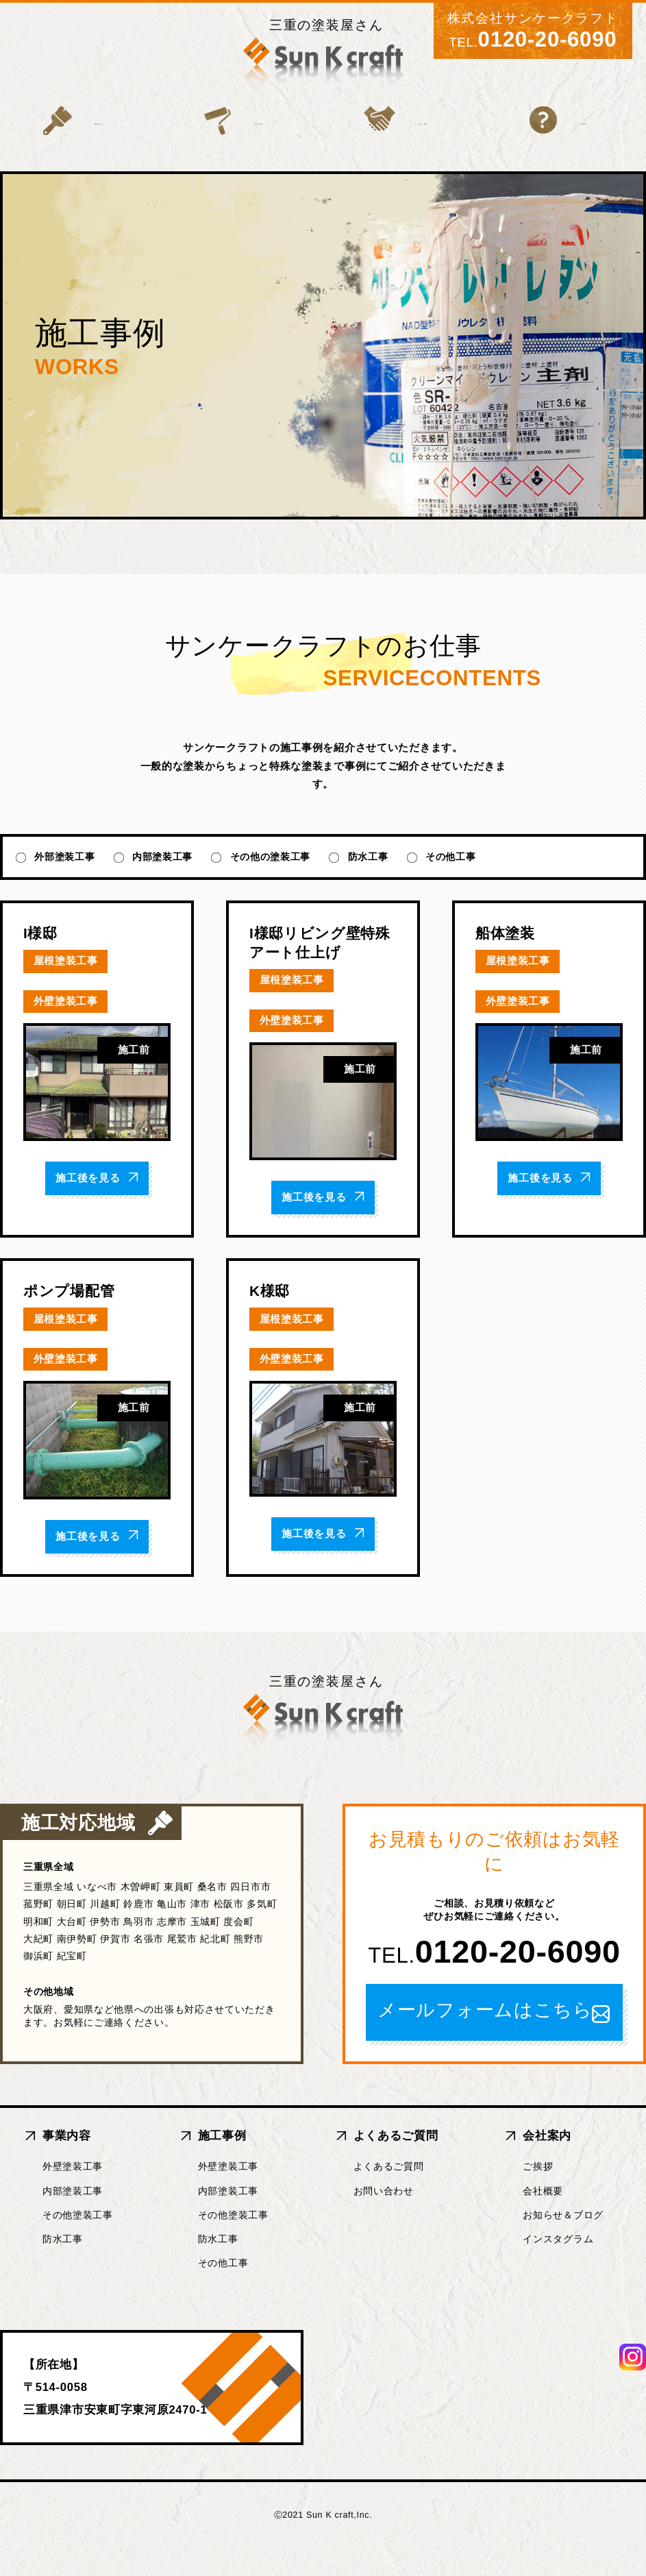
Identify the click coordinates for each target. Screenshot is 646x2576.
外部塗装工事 (64, 884)
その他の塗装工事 (270, 884)
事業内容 (76, 146)
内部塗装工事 (162, 884)
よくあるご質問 (398, 146)
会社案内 (570, 146)
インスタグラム (558, 2266)
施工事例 (227, 146)
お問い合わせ (383, 2218)
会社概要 (543, 2218)
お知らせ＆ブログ (563, 2242)
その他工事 (450, 884)
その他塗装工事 (77, 2242)
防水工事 (368, 884)
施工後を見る (96, 1206)
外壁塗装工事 (72, 2194)
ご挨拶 (538, 2194)
